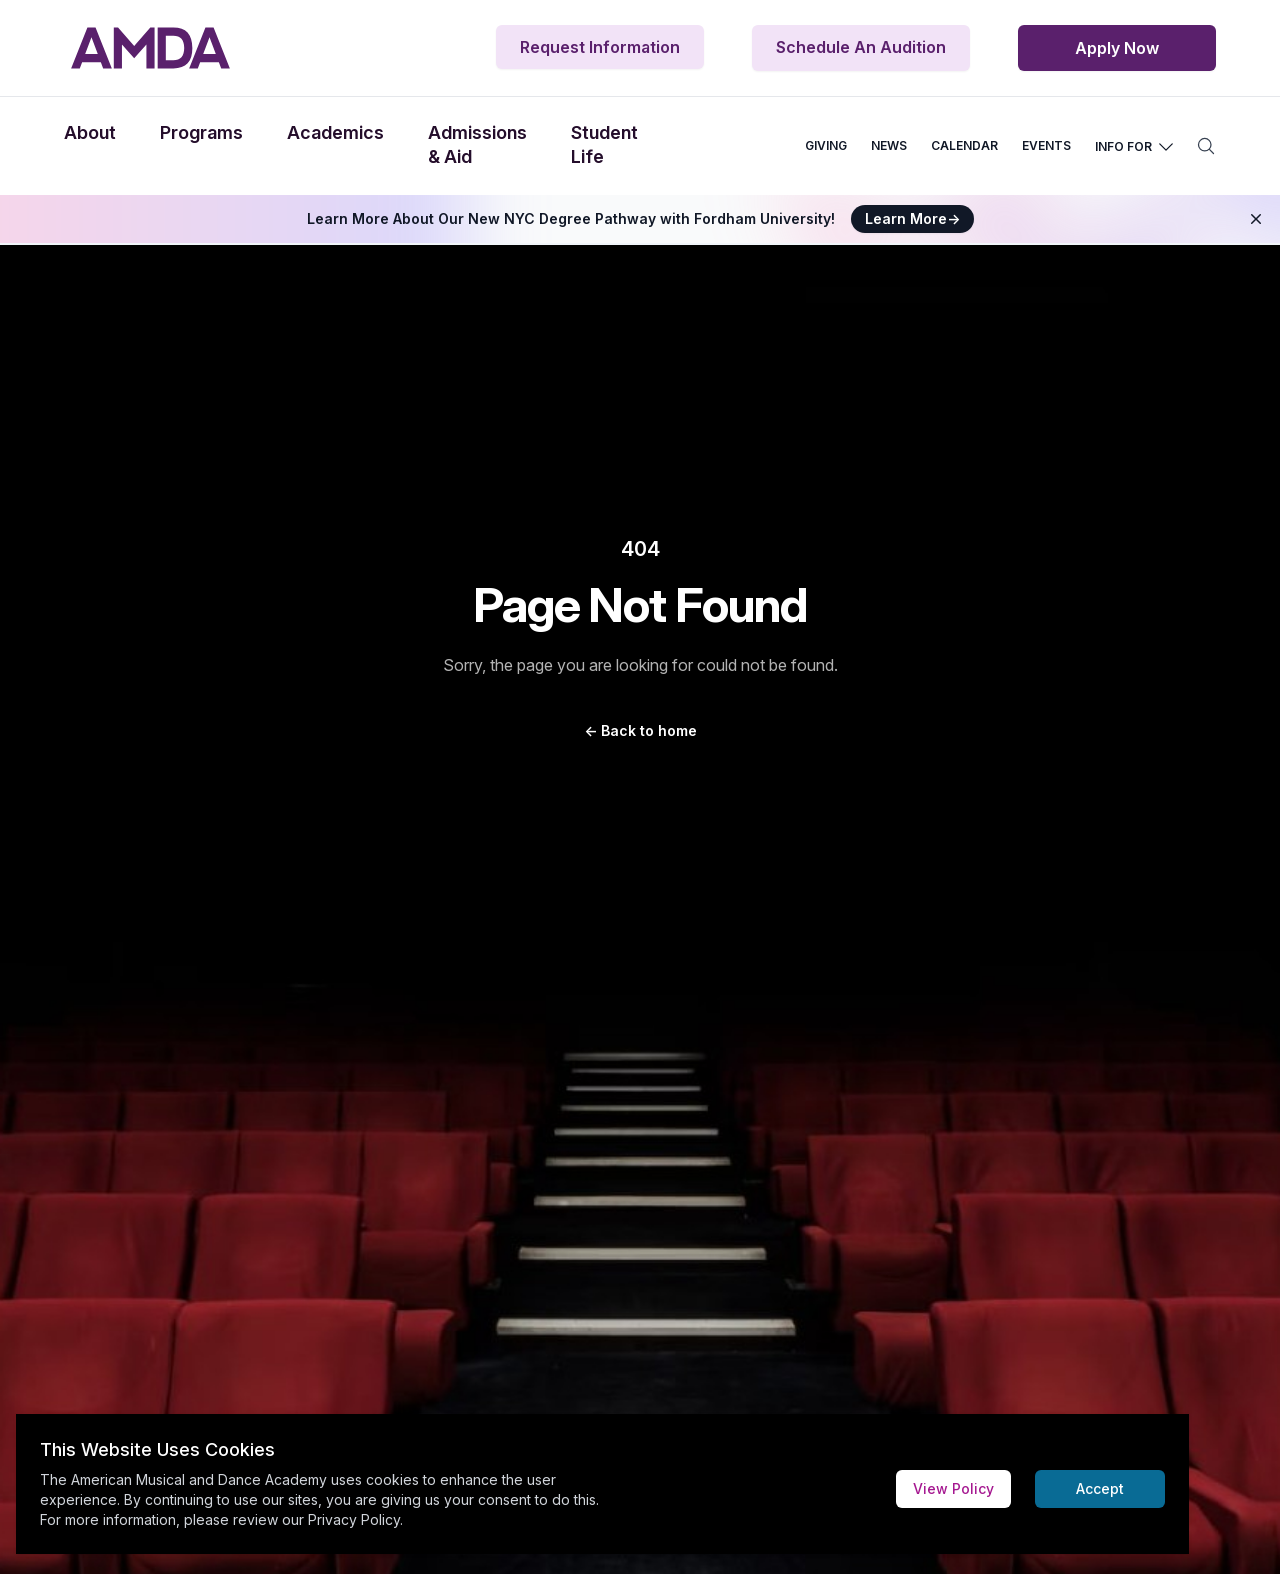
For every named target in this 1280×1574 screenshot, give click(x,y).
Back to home (640, 730)
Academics (335, 132)
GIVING (826, 145)
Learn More (912, 218)
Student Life (604, 144)
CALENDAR (964, 145)
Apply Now (1117, 48)
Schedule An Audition (861, 47)
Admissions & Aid (477, 144)
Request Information (600, 47)
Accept (1100, 1488)
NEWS (889, 145)
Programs (201, 132)
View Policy (953, 1488)
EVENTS (1046, 145)
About (90, 132)
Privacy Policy (354, 1519)
